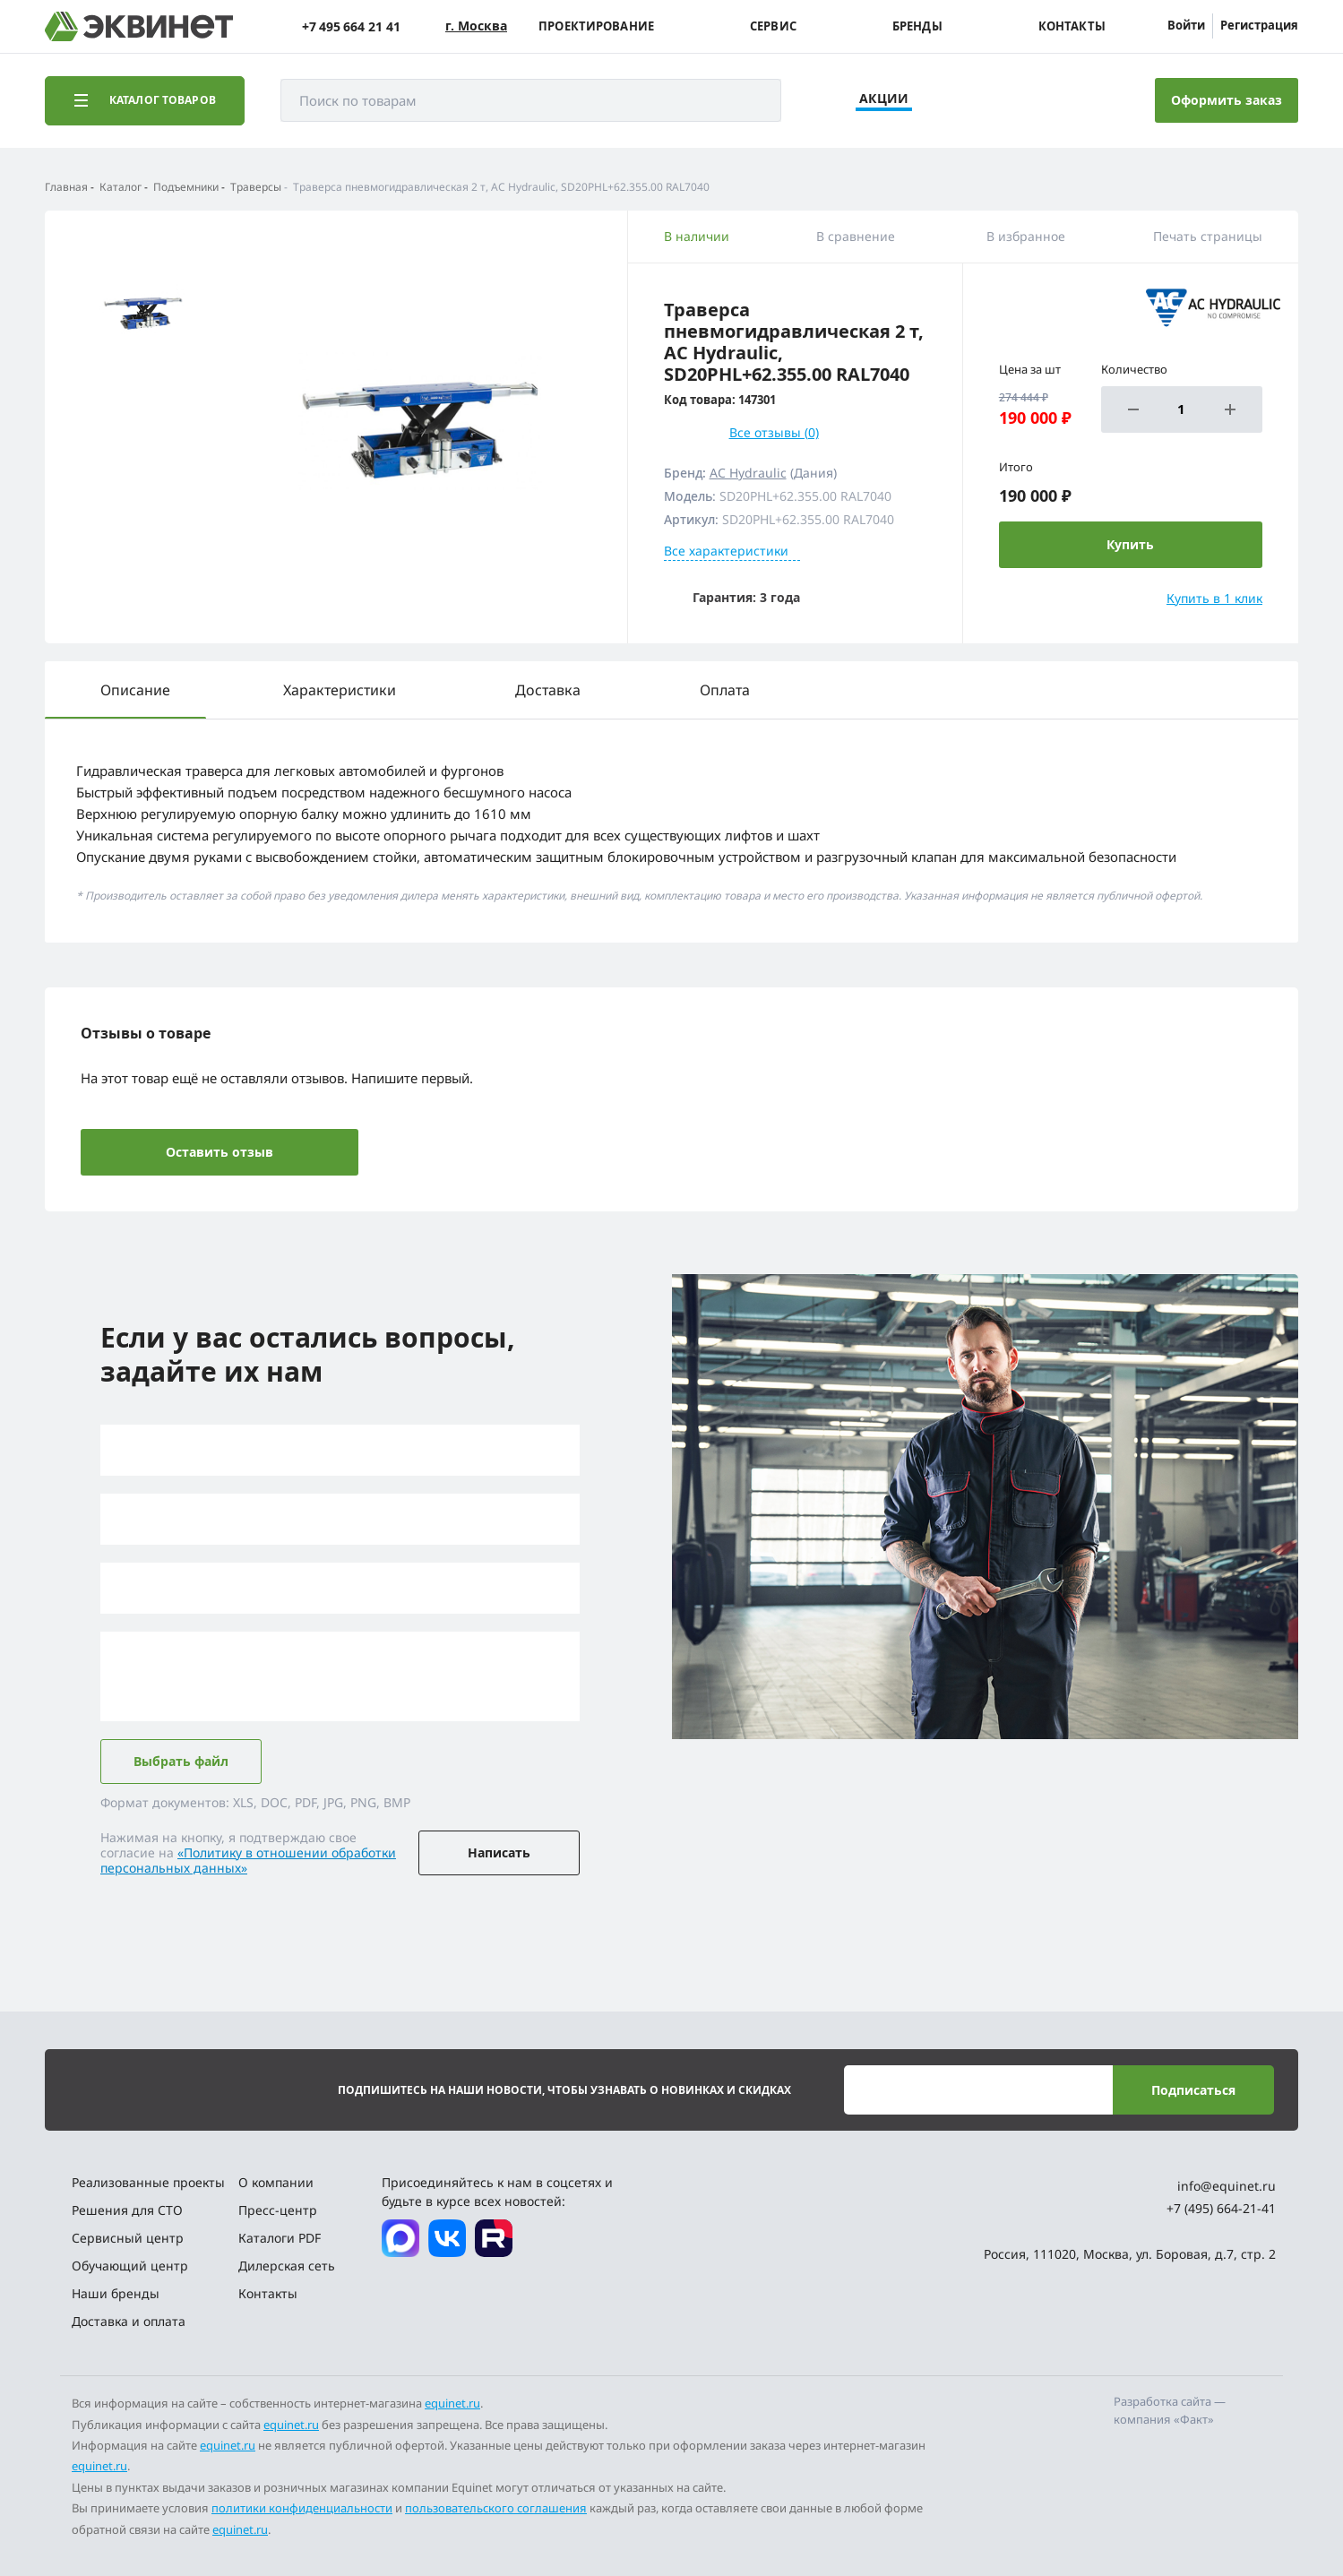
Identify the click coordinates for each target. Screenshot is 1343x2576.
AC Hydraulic (748, 472)
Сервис (773, 26)
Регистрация (1259, 25)
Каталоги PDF (279, 2237)
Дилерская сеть (286, 2265)
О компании (276, 2182)
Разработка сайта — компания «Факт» (1170, 2410)
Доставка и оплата (128, 2321)
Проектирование (596, 26)
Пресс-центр (277, 2209)
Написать (499, 1852)
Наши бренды (115, 2293)
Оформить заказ (1226, 99)
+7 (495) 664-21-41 (1221, 2208)
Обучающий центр (130, 2265)
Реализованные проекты (148, 2182)
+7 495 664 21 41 (351, 26)
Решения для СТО (127, 2209)
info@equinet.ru (1226, 2185)
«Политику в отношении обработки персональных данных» (248, 1860)
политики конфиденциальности (301, 2508)
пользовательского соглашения (496, 2508)
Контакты (1072, 26)
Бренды (917, 26)
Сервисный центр (128, 2237)
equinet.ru (452, 2403)
